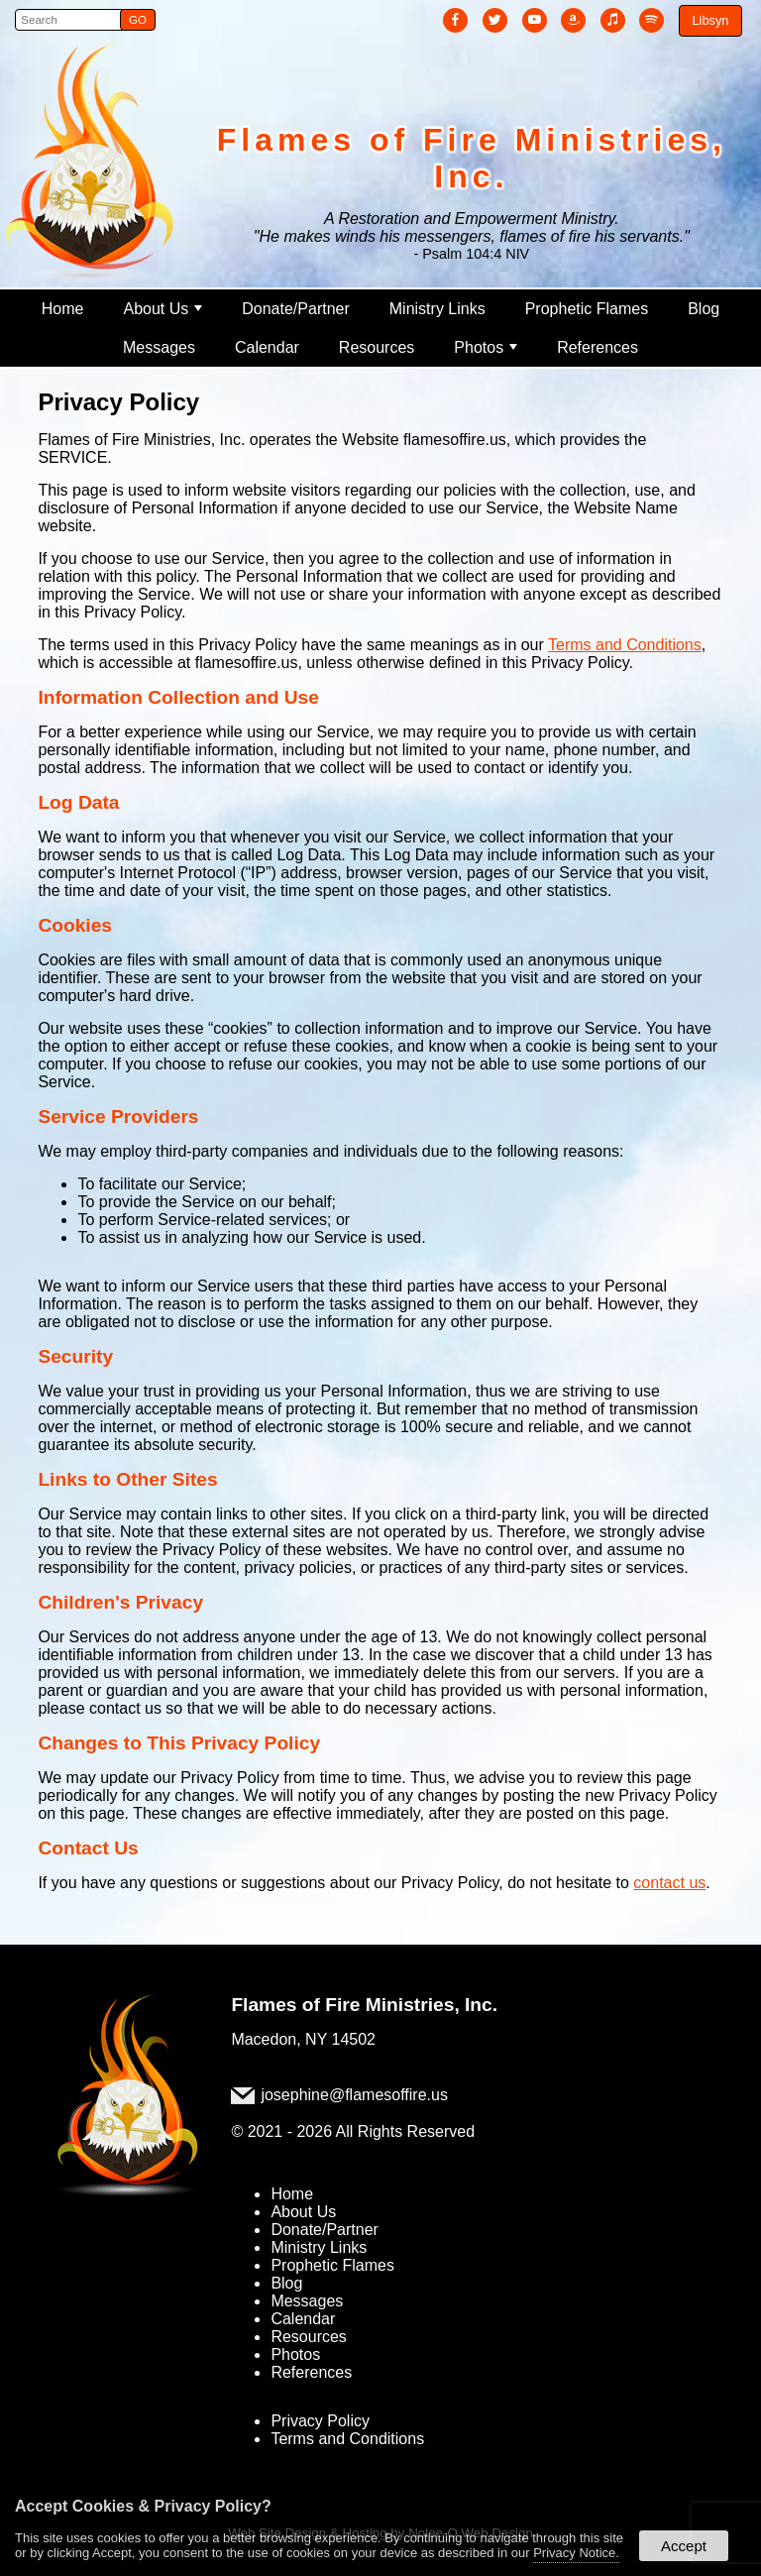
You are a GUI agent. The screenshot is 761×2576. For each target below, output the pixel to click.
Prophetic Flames (587, 308)
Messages (159, 347)
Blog (703, 308)
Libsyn (710, 20)
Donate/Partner (296, 308)
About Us (162, 308)
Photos (485, 347)
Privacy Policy (320, 2420)
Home (63, 308)
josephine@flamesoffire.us (354, 2094)
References (597, 347)
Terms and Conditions (625, 644)
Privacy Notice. (576, 2552)
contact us (669, 1882)
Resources (376, 347)
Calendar (267, 347)
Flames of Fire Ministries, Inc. (364, 2004)
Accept (684, 2545)
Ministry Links (437, 308)
